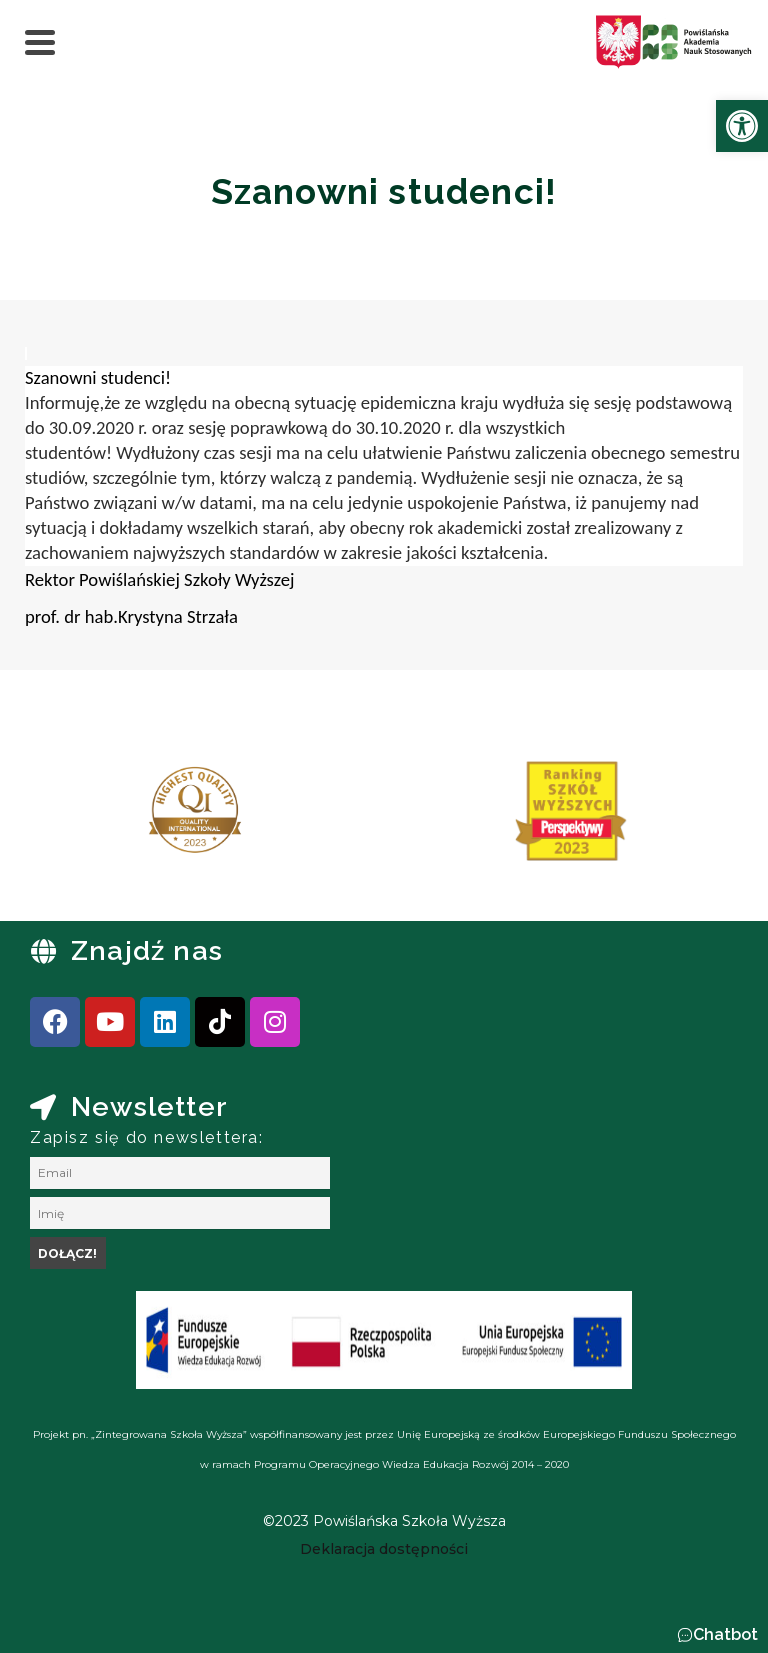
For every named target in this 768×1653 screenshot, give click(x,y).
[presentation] (79, 818)
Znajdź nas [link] (147, 950)
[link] (742, 126)
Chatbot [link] (725, 1634)
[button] (717, 1635)
